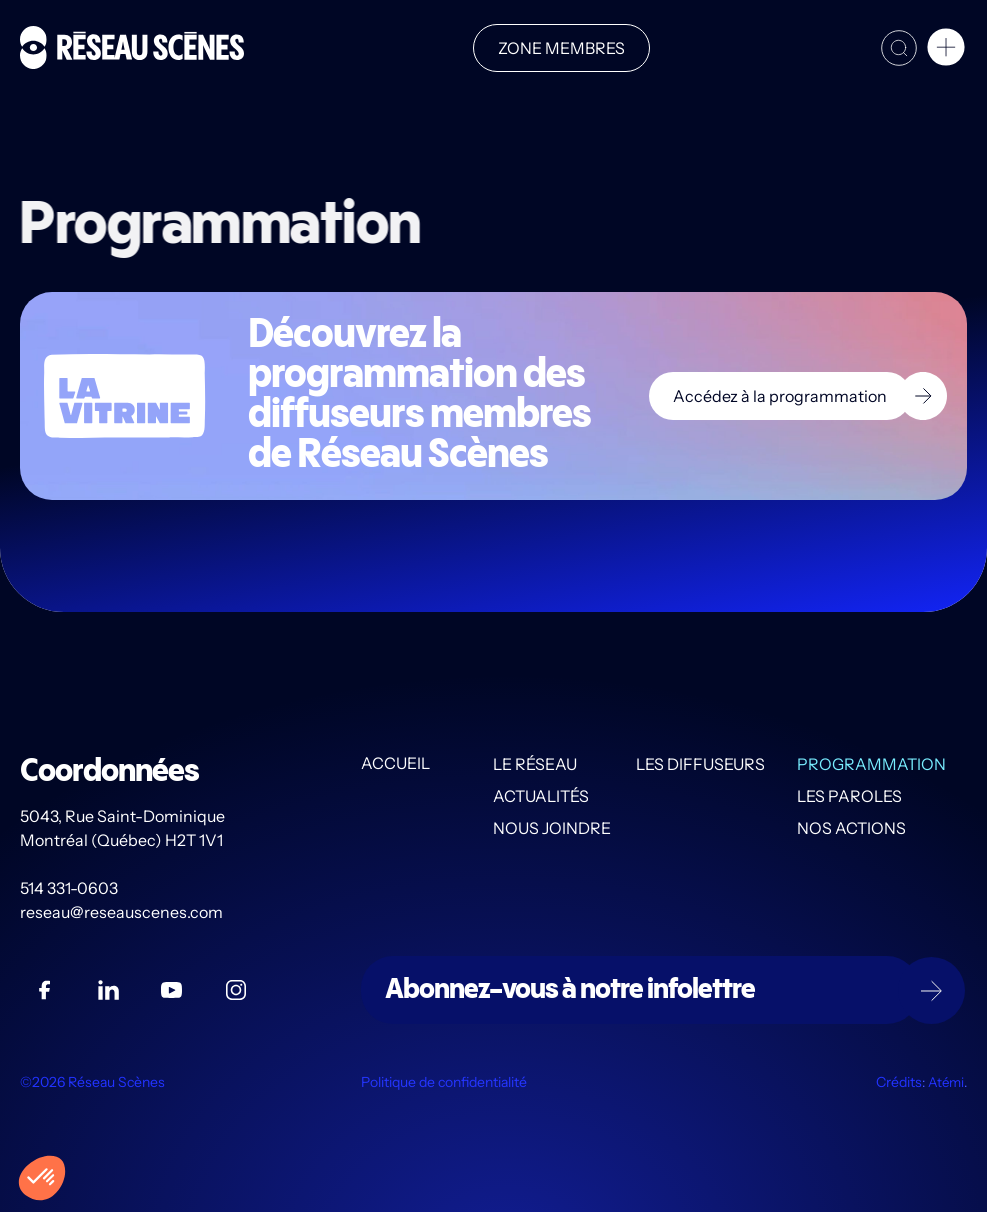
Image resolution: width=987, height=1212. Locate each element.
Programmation (871, 764)
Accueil (395, 764)
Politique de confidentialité (444, 1082)
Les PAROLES (849, 796)
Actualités (541, 796)
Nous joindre (552, 828)
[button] (946, 50)
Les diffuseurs (700, 764)
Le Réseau (535, 764)
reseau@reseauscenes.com (123, 912)
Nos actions (851, 828)
